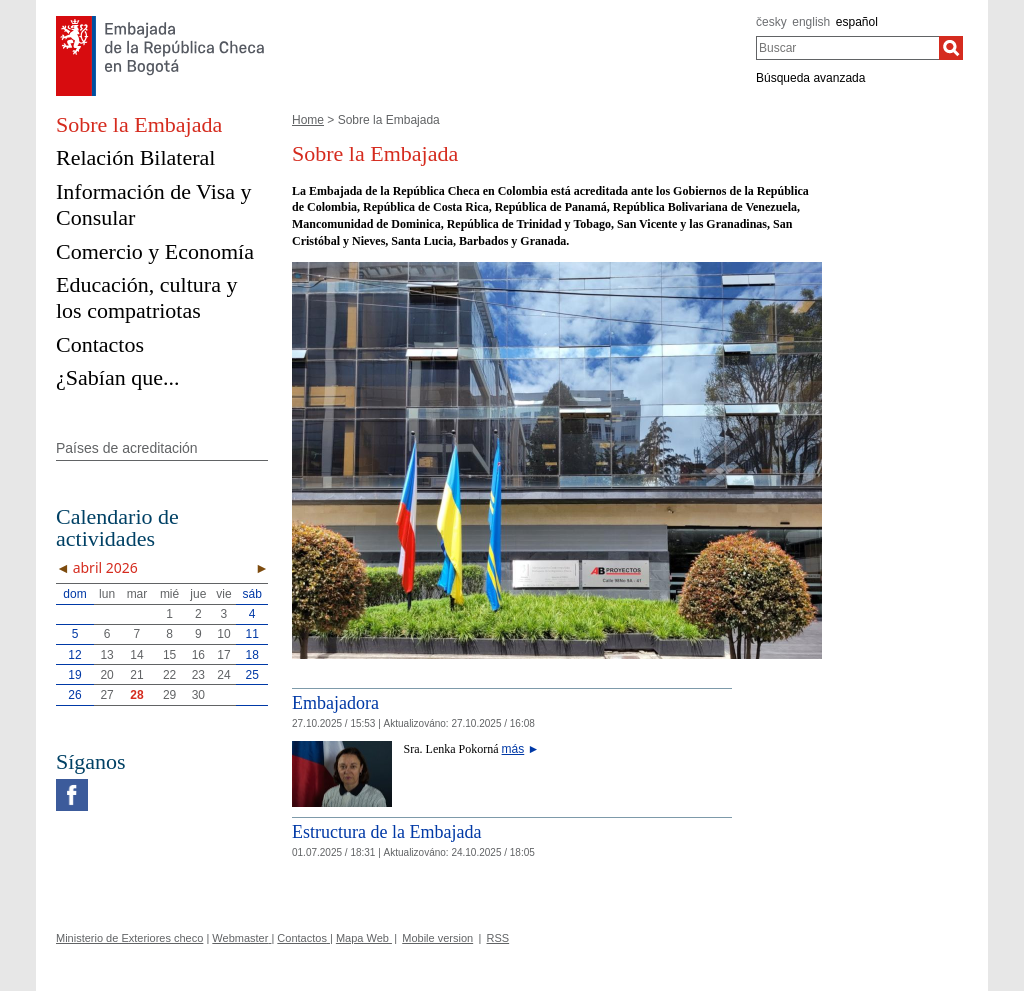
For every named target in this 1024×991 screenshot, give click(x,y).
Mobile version (437, 938)
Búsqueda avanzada (810, 78)
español (857, 22)
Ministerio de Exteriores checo (129, 938)
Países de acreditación (127, 448)
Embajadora (335, 703)
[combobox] (847, 48)
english (811, 22)
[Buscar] (951, 48)
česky (771, 22)
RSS (498, 938)
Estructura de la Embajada (386, 832)
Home (308, 120)
